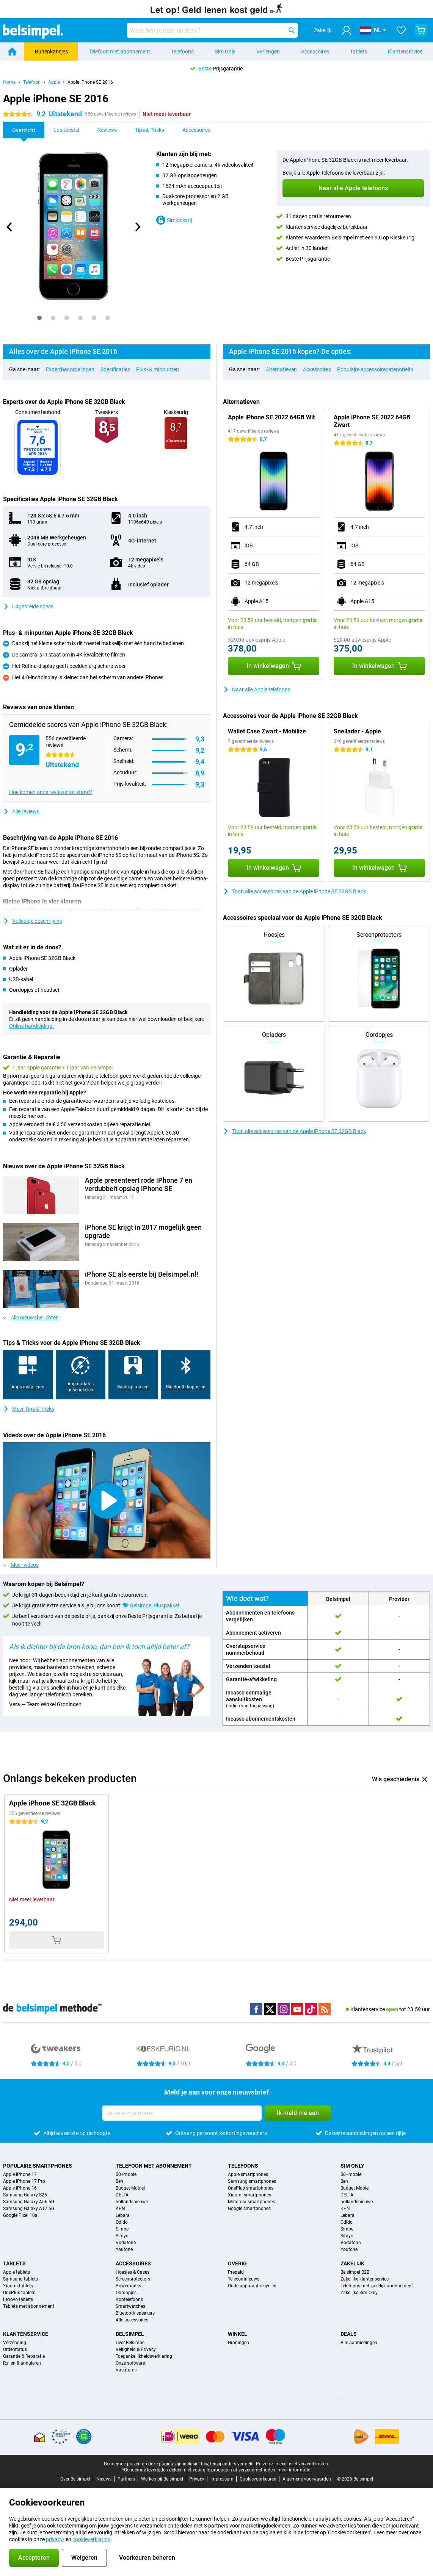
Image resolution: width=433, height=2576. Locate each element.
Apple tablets (16, 2272)
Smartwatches (130, 2306)
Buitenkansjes (51, 51)
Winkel (237, 2334)
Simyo (122, 2235)
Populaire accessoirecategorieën (375, 369)
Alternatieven (281, 369)
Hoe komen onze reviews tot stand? (51, 792)
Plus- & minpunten (157, 369)
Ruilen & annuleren (22, 2363)
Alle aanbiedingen (358, 2342)
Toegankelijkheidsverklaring (144, 2356)
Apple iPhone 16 (20, 2188)
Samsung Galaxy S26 (25, 2195)
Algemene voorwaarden (306, 2479)
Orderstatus (15, 2349)
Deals (348, 2334)
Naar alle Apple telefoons (256, 689)
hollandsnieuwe (132, 2201)
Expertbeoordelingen (70, 369)
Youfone (124, 2249)
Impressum (222, 2479)
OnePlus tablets (19, 2292)
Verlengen (268, 51)
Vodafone (126, 2242)
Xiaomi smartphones (249, 2195)
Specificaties (115, 369)
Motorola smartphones (251, 2201)
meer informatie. (294, 2470)
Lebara (123, 2215)
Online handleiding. (31, 1026)
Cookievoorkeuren (258, 2479)
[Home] (12, 51)
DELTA (122, 2195)
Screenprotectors (133, 2279)
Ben (119, 2181)
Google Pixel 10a (20, 2215)
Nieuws (103, 2479)
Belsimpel (130, 2334)
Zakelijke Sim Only (359, 2292)
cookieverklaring (91, 2539)
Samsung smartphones (252, 2181)
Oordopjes (126, 2292)
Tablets (358, 51)
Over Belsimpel (131, 2342)
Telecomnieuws (243, 2279)
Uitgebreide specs (28, 606)
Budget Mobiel (130, 2188)
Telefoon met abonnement (119, 51)
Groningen (238, 2342)
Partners (126, 2479)
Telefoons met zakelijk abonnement (376, 2285)
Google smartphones (249, 2208)
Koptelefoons (129, 2299)
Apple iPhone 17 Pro (24, 2181)
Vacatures (126, 2370)
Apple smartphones (248, 2174)
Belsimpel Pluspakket (155, 1605)
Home (9, 82)
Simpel (123, 2229)
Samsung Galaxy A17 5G (28, 2208)
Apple (54, 82)
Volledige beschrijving (33, 921)
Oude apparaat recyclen (252, 2285)
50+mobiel (127, 2174)
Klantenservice (405, 51)
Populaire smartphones (37, 2166)
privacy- (55, 2539)
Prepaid (236, 2272)
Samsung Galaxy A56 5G (28, 2201)
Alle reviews (21, 811)
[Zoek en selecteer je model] (212, 30)
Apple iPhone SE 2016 (90, 82)
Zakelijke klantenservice (364, 2279)
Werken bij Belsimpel (162, 2479)
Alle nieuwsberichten (31, 1317)
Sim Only (225, 51)
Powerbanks (128, 2285)
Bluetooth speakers (135, 2313)
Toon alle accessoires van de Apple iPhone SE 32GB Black (294, 891)
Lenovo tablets (18, 2299)
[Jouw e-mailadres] (182, 2113)
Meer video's (21, 1565)
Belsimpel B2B (354, 2272)
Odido (122, 2222)
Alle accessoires (132, 2320)
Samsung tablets (20, 2279)
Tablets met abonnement (28, 2306)
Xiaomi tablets (18, 2285)
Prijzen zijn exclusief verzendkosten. (292, 2464)
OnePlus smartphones (250, 2188)
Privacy (196, 2479)
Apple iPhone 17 (20, 2174)
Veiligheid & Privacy (136, 2349)
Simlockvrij (174, 220)
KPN (120, 2208)
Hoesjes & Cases (132, 2272)
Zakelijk (352, 2263)
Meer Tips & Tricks (28, 1409)
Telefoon (32, 82)
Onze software (130, 2363)
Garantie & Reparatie (24, 2356)
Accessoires (315, 51)
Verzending (14, 2342)
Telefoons (182, 51)
